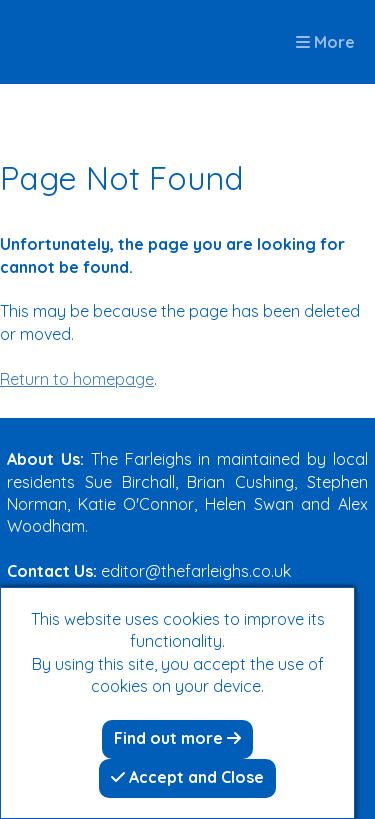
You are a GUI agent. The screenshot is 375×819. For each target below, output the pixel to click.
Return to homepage (77, 379)
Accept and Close (187, 777)
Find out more (177, 738)
